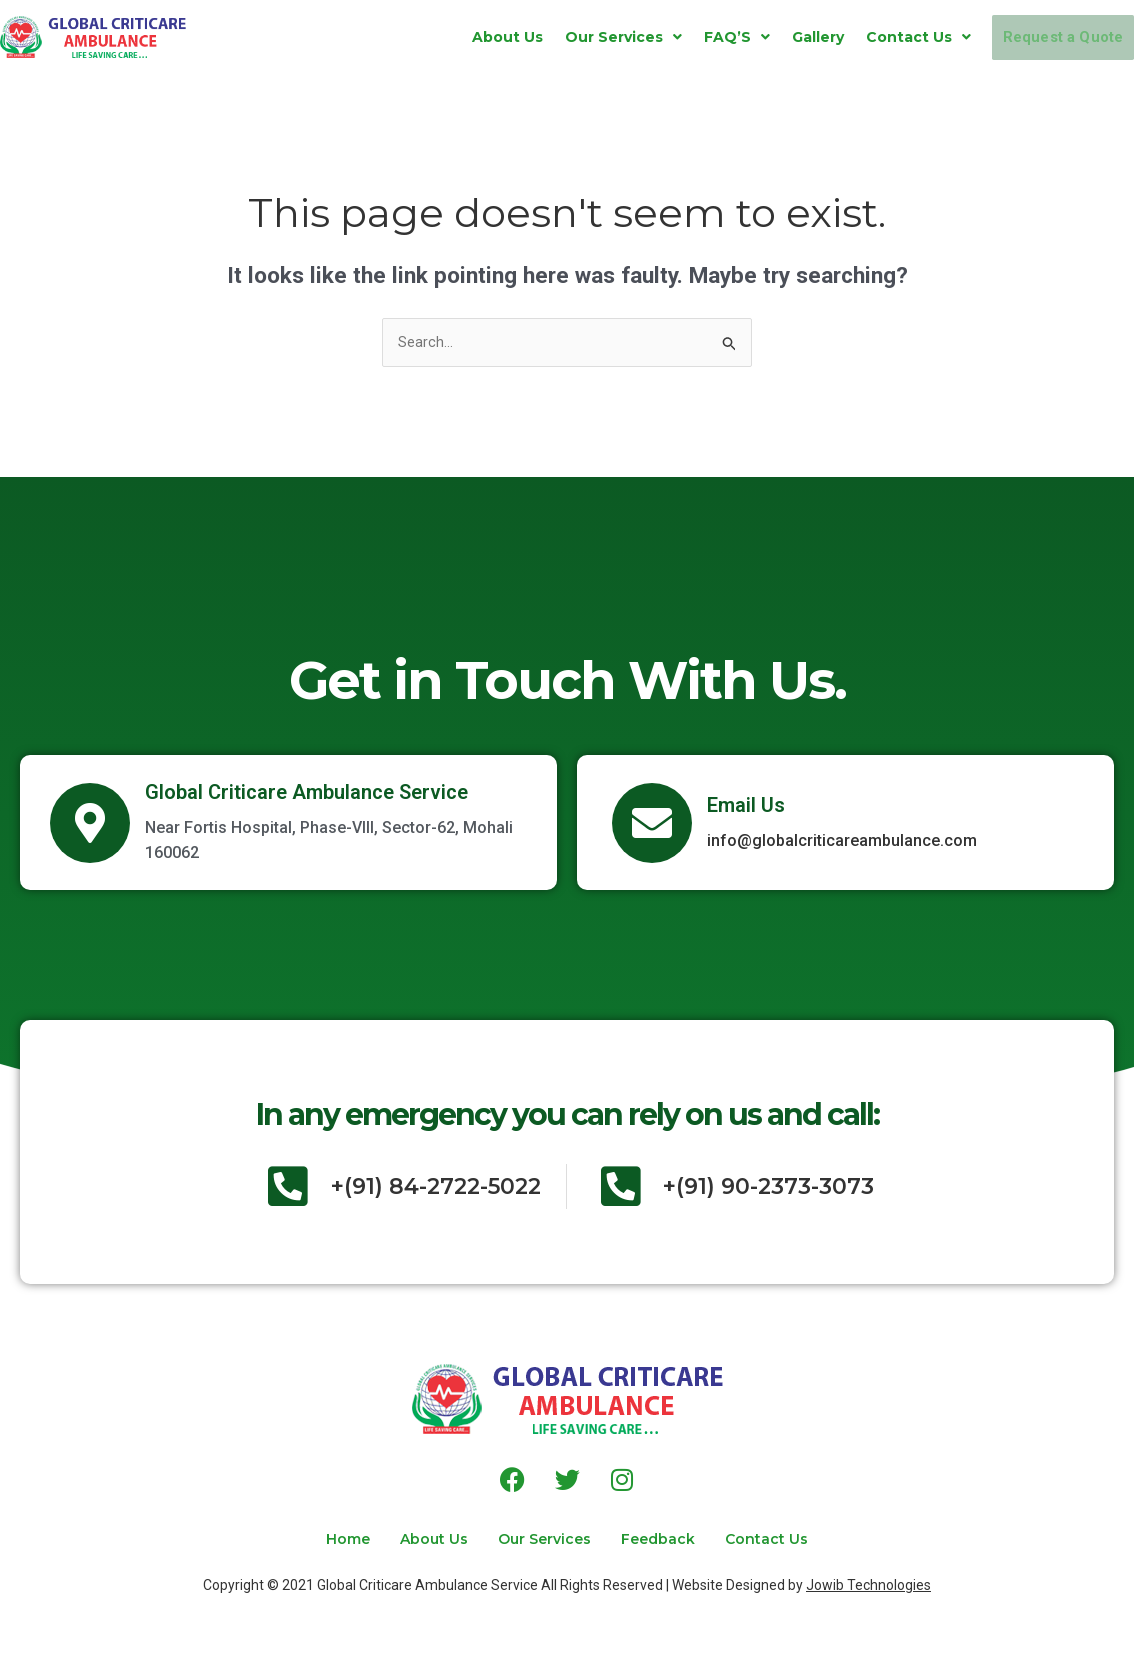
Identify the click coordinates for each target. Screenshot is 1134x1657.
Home (308, 1539)
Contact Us (865, 37)
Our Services (570, 37)
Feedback (678, 1539)
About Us (454, 37)
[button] (570, 37)
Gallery (765, 37)
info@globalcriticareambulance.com (842, 843)
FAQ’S (684, 37)
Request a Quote (1036, 37)
